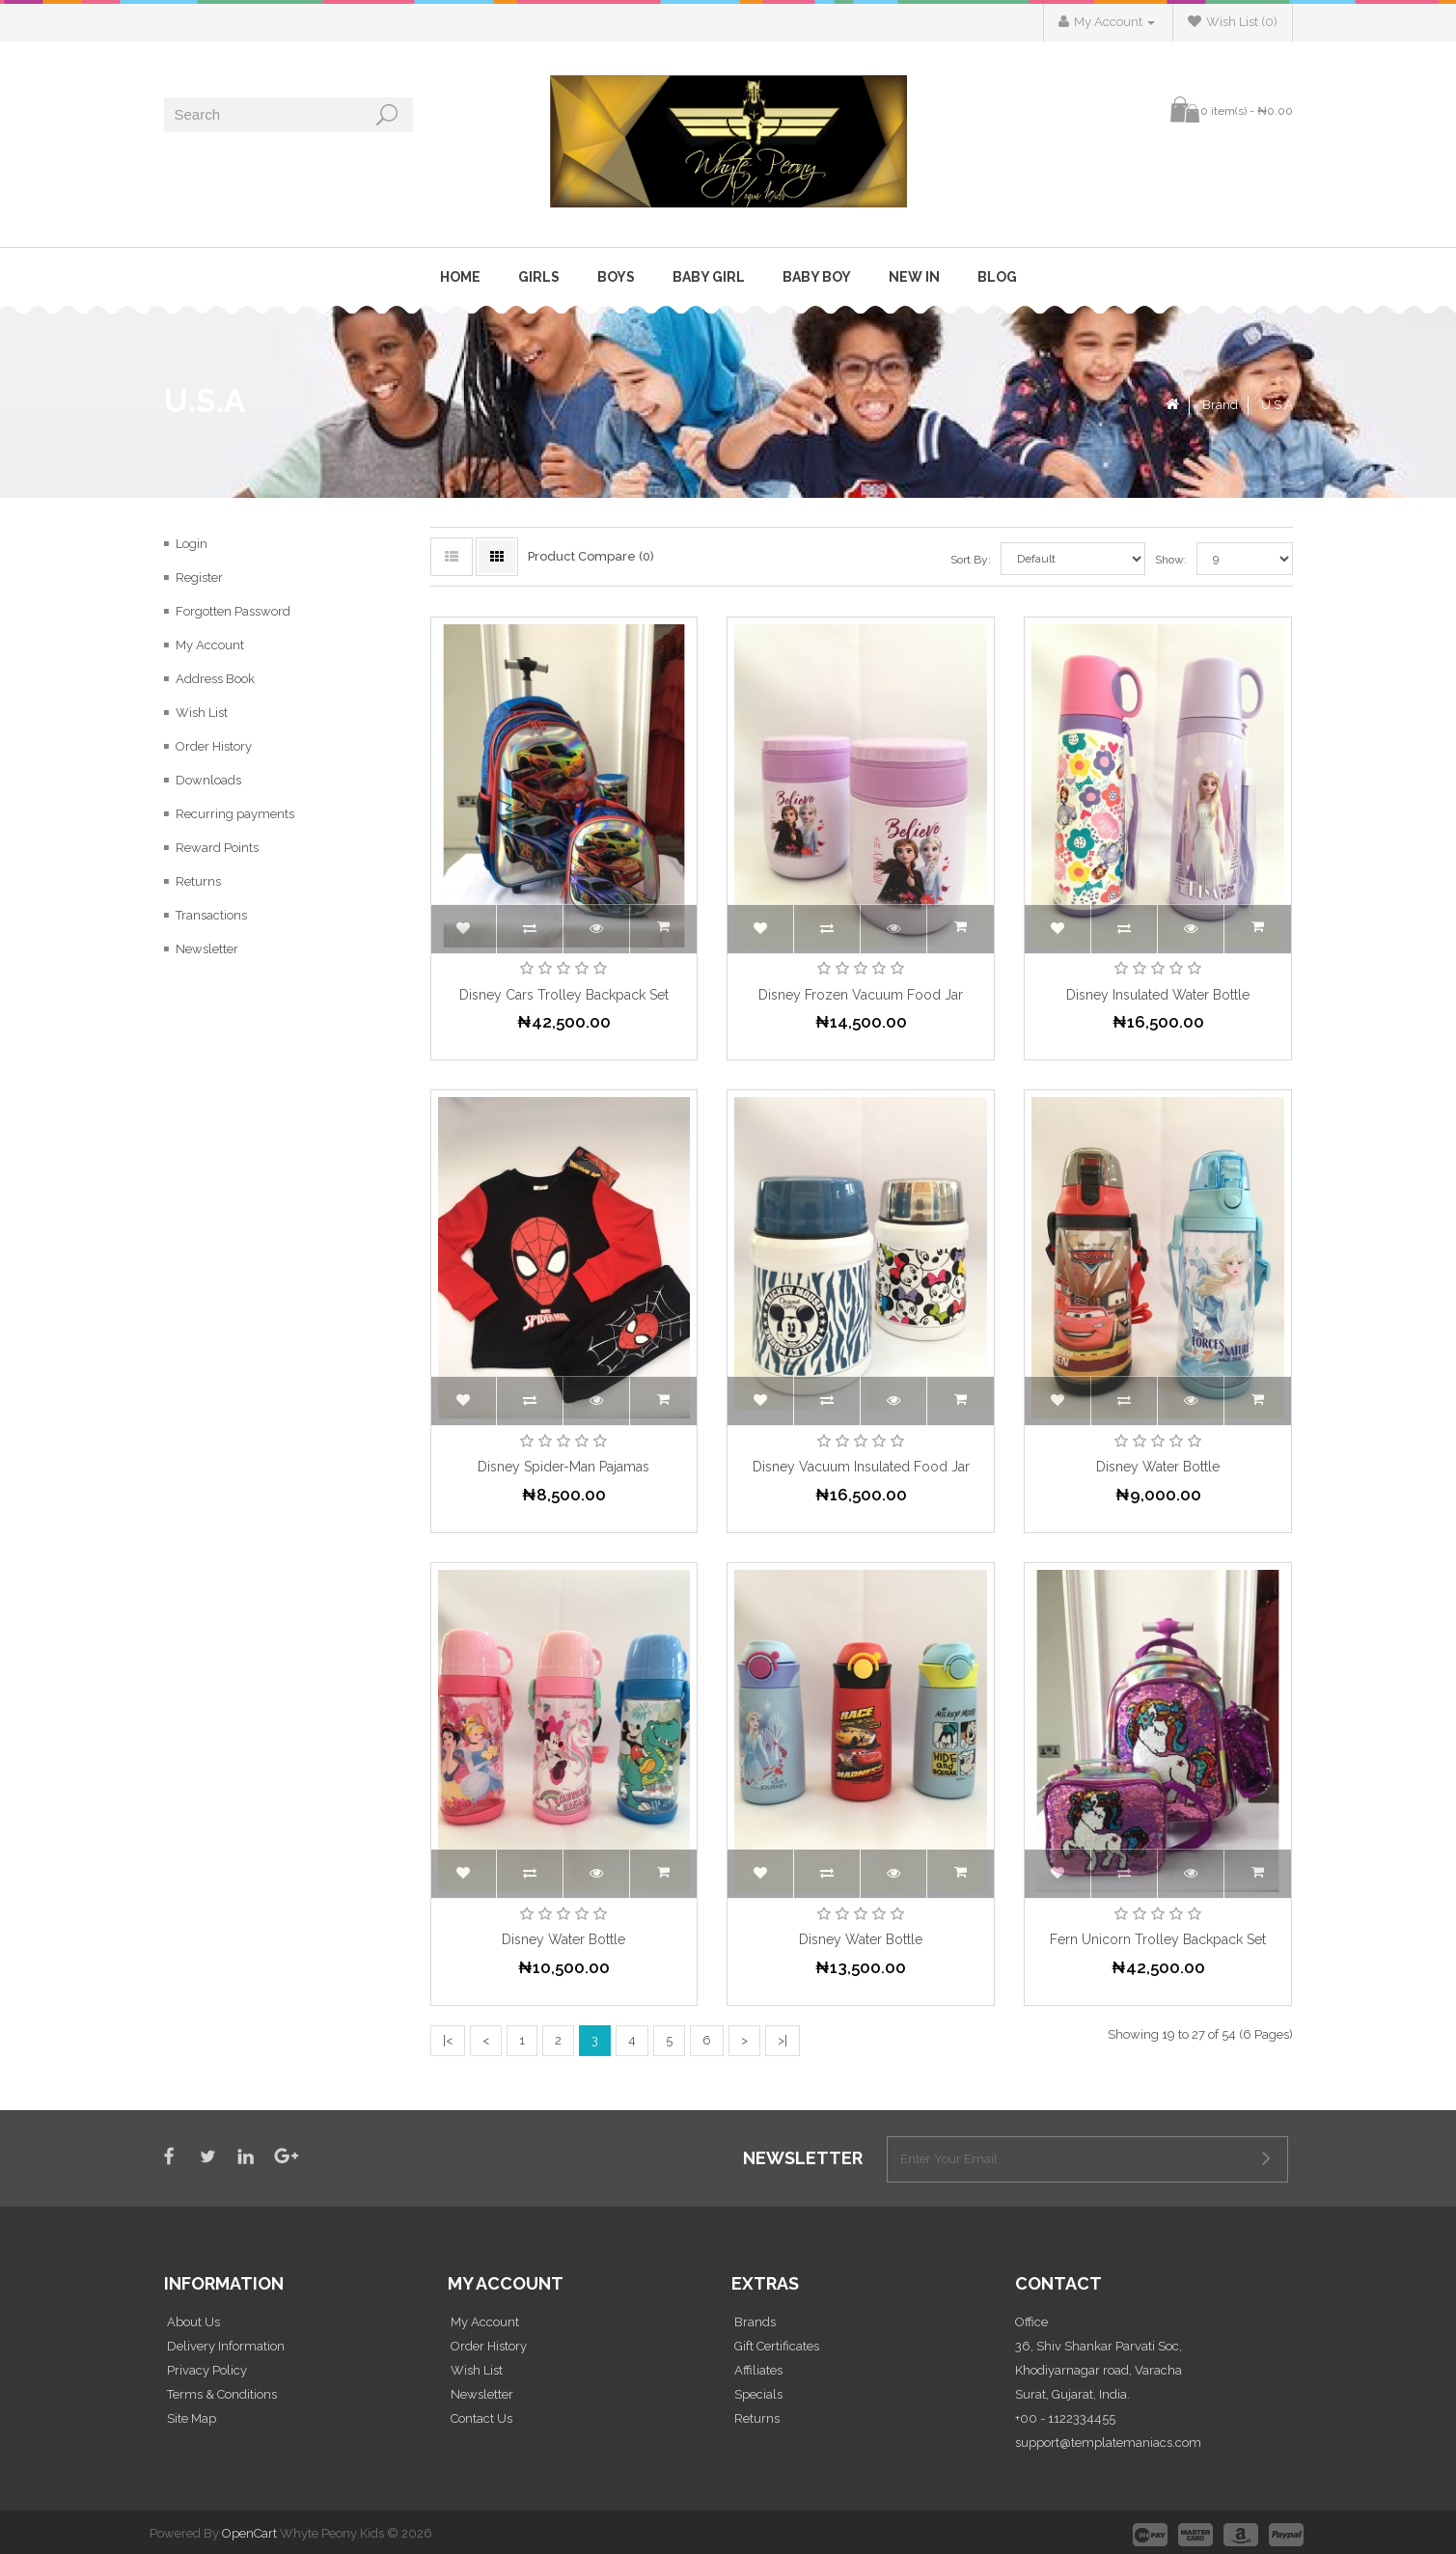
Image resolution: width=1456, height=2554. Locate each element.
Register (199, 577)
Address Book (215, 679)
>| (782, 2040)
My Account (210, 645)
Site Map (191, 2418)
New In (914, 277)
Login (191, 543)
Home (460, 277)
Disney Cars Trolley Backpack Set (564, 994)
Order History (214, 746)
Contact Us (481, 2418)
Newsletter (207, 949)
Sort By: (970, 559)
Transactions (211, 915)
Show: (1157, 559)
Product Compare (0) (591, 556)
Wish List (202, 712)
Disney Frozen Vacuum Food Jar (860, 994)
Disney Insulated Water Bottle (1158, 994)
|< (448, 2040)
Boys (616, 277)
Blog (997, 277)
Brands (755, 2322)
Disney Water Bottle (1158, 1466)
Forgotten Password (233, 611)
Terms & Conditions (222, 2394)
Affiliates (758, 2370)
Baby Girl (709, 277)
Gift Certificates (776, 2346)
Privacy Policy (207, 2370)
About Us (193, 2322)
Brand (1220, 405)
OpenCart (249, 2533)
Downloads (208, 780)
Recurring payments (235, 814)
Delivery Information (226, 2346)
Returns (198, 881)
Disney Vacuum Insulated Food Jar (861, 1466)
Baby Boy (817, 277)
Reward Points (217, 847)
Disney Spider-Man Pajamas (563, 1466)
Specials (758, 2394)
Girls (539, 277)
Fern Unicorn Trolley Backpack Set (1158, 1939)
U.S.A (1277, 405)
